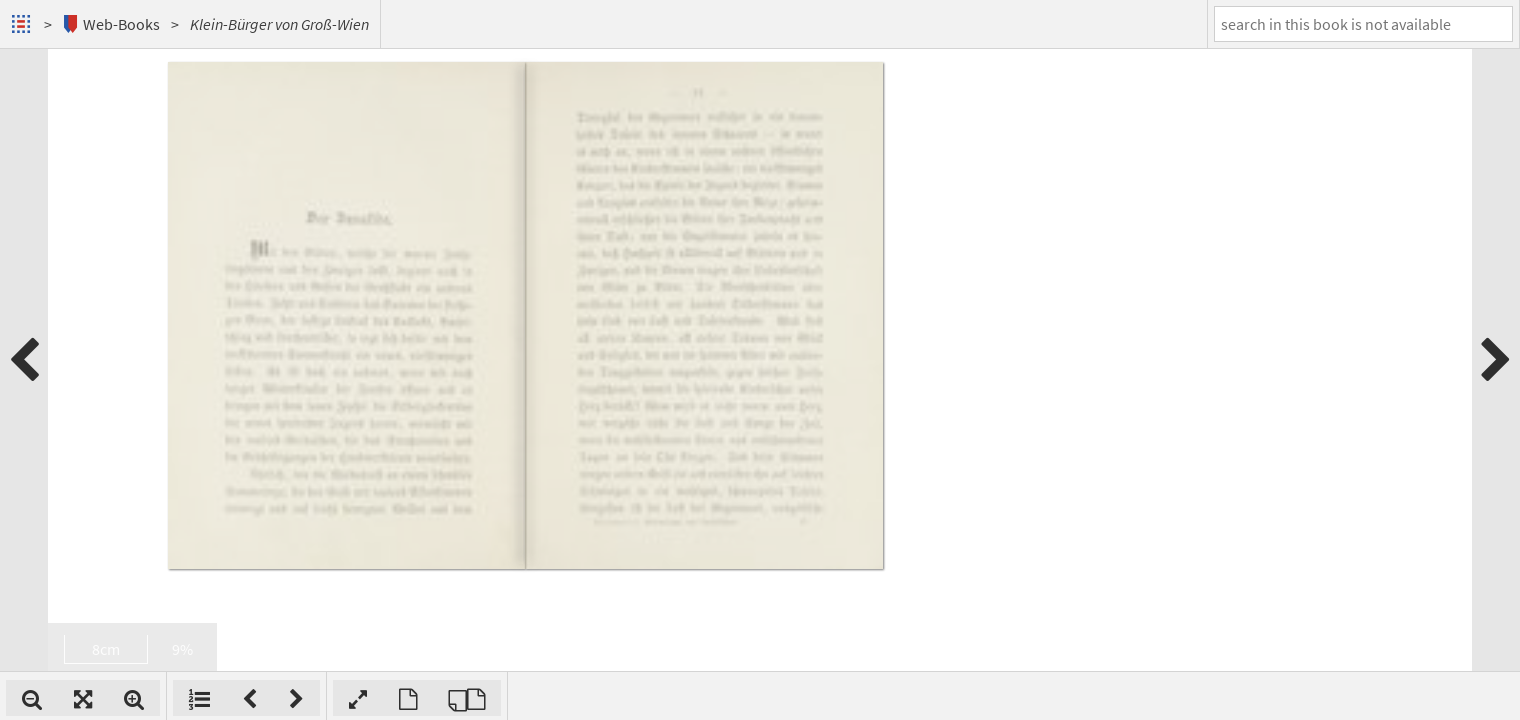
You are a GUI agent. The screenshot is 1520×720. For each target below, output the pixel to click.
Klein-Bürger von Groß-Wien (279, 24)
